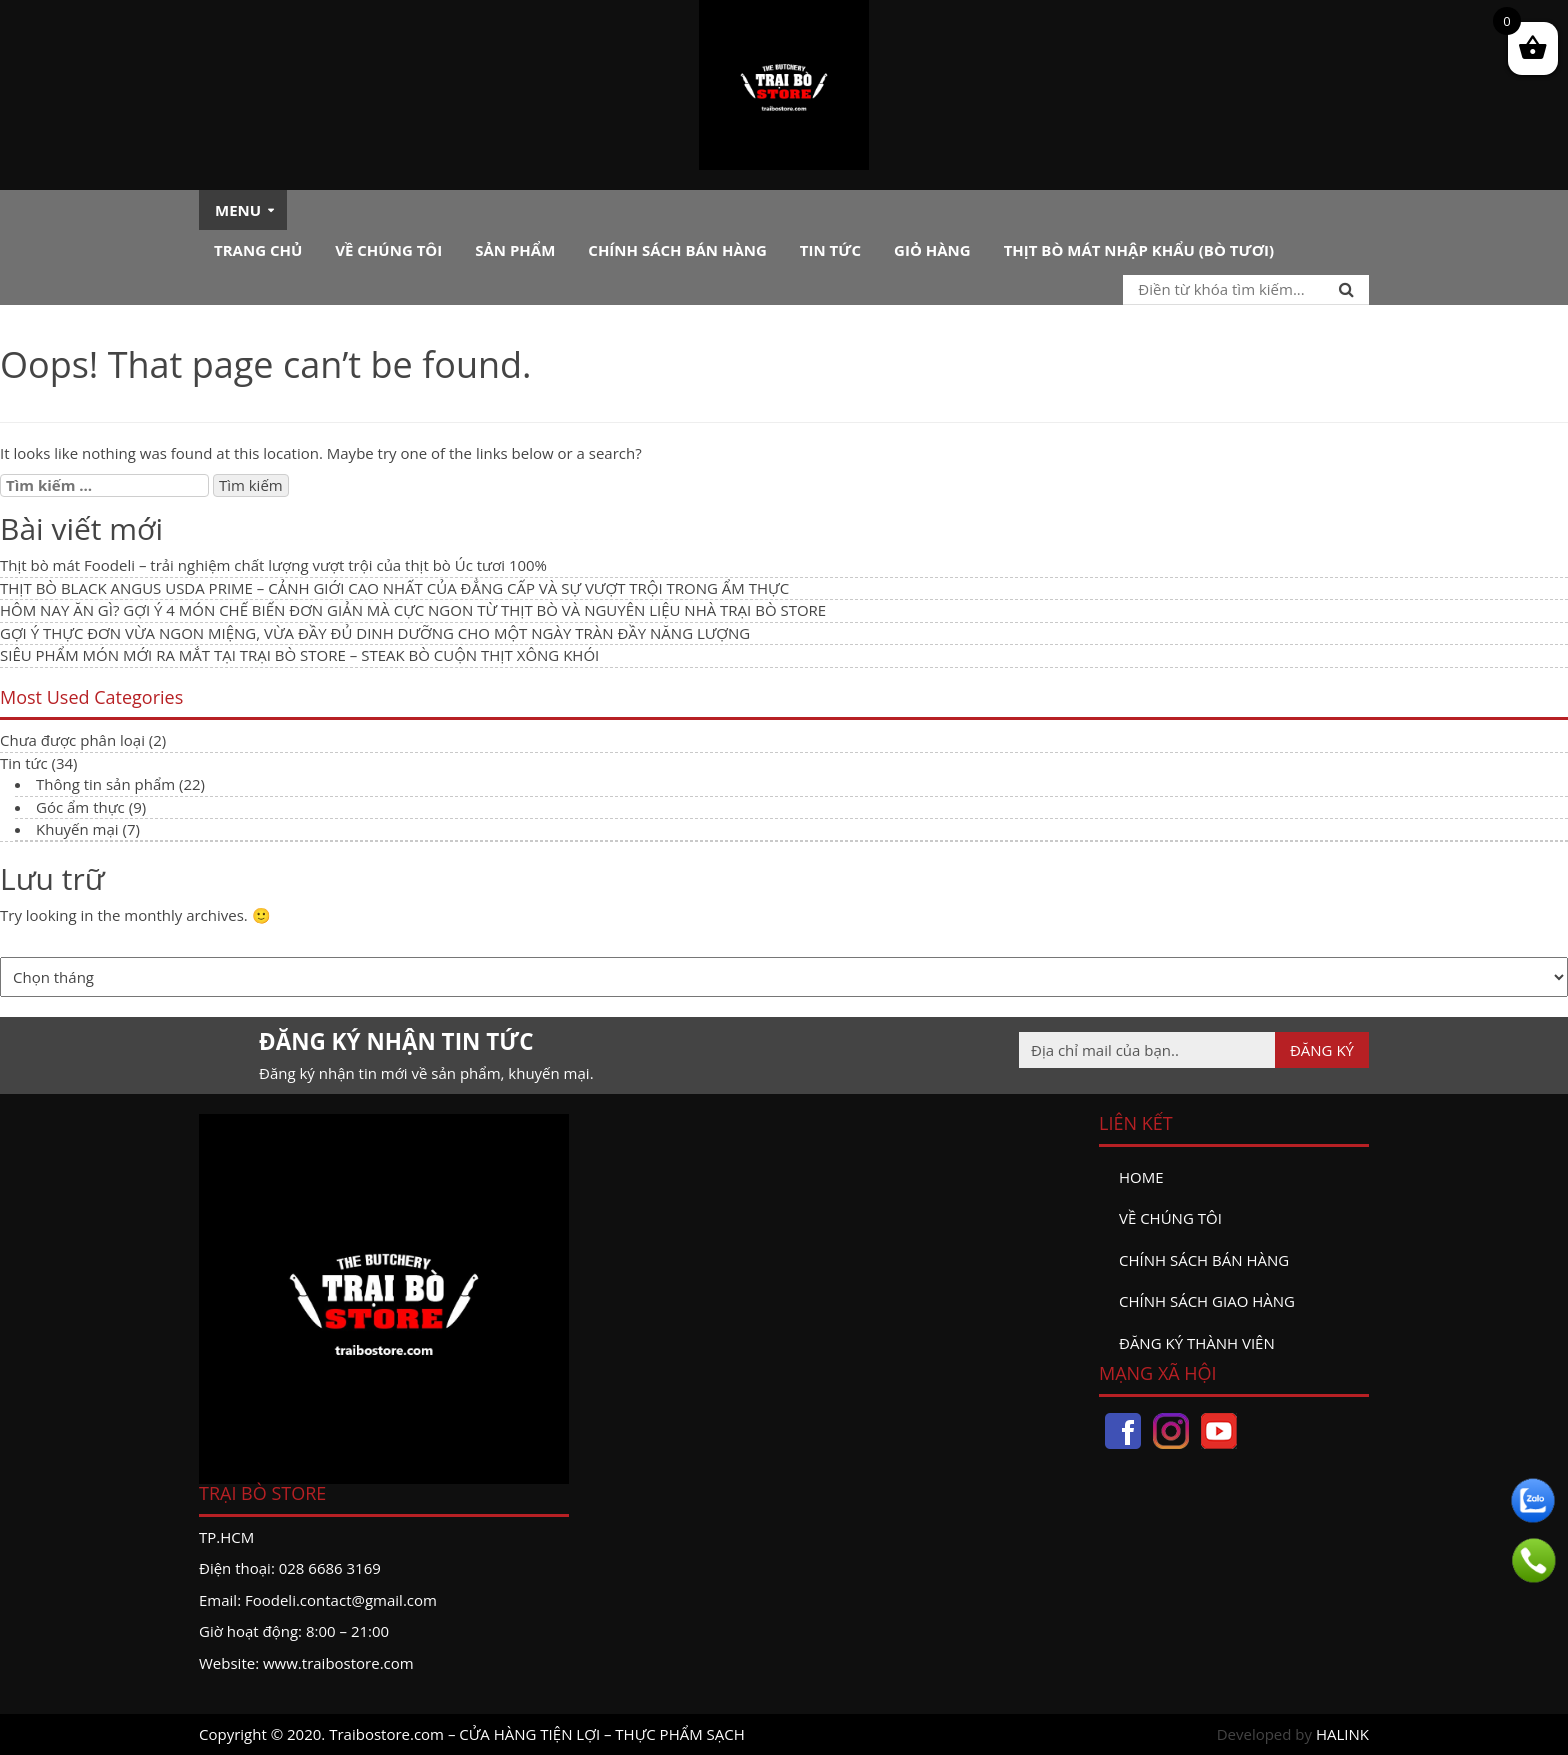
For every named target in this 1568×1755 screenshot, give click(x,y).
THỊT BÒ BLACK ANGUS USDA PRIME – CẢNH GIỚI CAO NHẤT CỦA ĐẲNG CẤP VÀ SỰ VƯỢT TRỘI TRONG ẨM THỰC (394, 588)
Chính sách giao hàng (1207, 1301)
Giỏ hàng (932, 250)
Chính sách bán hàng (677, 250)
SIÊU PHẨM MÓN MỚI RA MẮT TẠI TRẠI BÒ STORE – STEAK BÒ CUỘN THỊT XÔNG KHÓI (299, 655)
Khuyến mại (77, 829)
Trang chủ (258, 250)
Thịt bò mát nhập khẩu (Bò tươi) (1139, 250)
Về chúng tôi (388, 250)
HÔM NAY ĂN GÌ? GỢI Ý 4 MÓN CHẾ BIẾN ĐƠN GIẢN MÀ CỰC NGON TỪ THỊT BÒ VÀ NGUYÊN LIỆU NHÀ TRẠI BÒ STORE (413, 610)
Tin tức (830, 250)
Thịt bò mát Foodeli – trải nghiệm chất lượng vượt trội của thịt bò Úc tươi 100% (273, 565)
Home (1141, 1177)
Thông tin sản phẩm (105, 784)
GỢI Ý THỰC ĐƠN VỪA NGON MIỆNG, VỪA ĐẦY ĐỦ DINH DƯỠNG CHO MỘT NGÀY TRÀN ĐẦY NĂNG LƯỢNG (375, 633)
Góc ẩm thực (80, 807)
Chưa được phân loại (72, 740)
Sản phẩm (515, 250)
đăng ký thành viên (1197, 1343)
